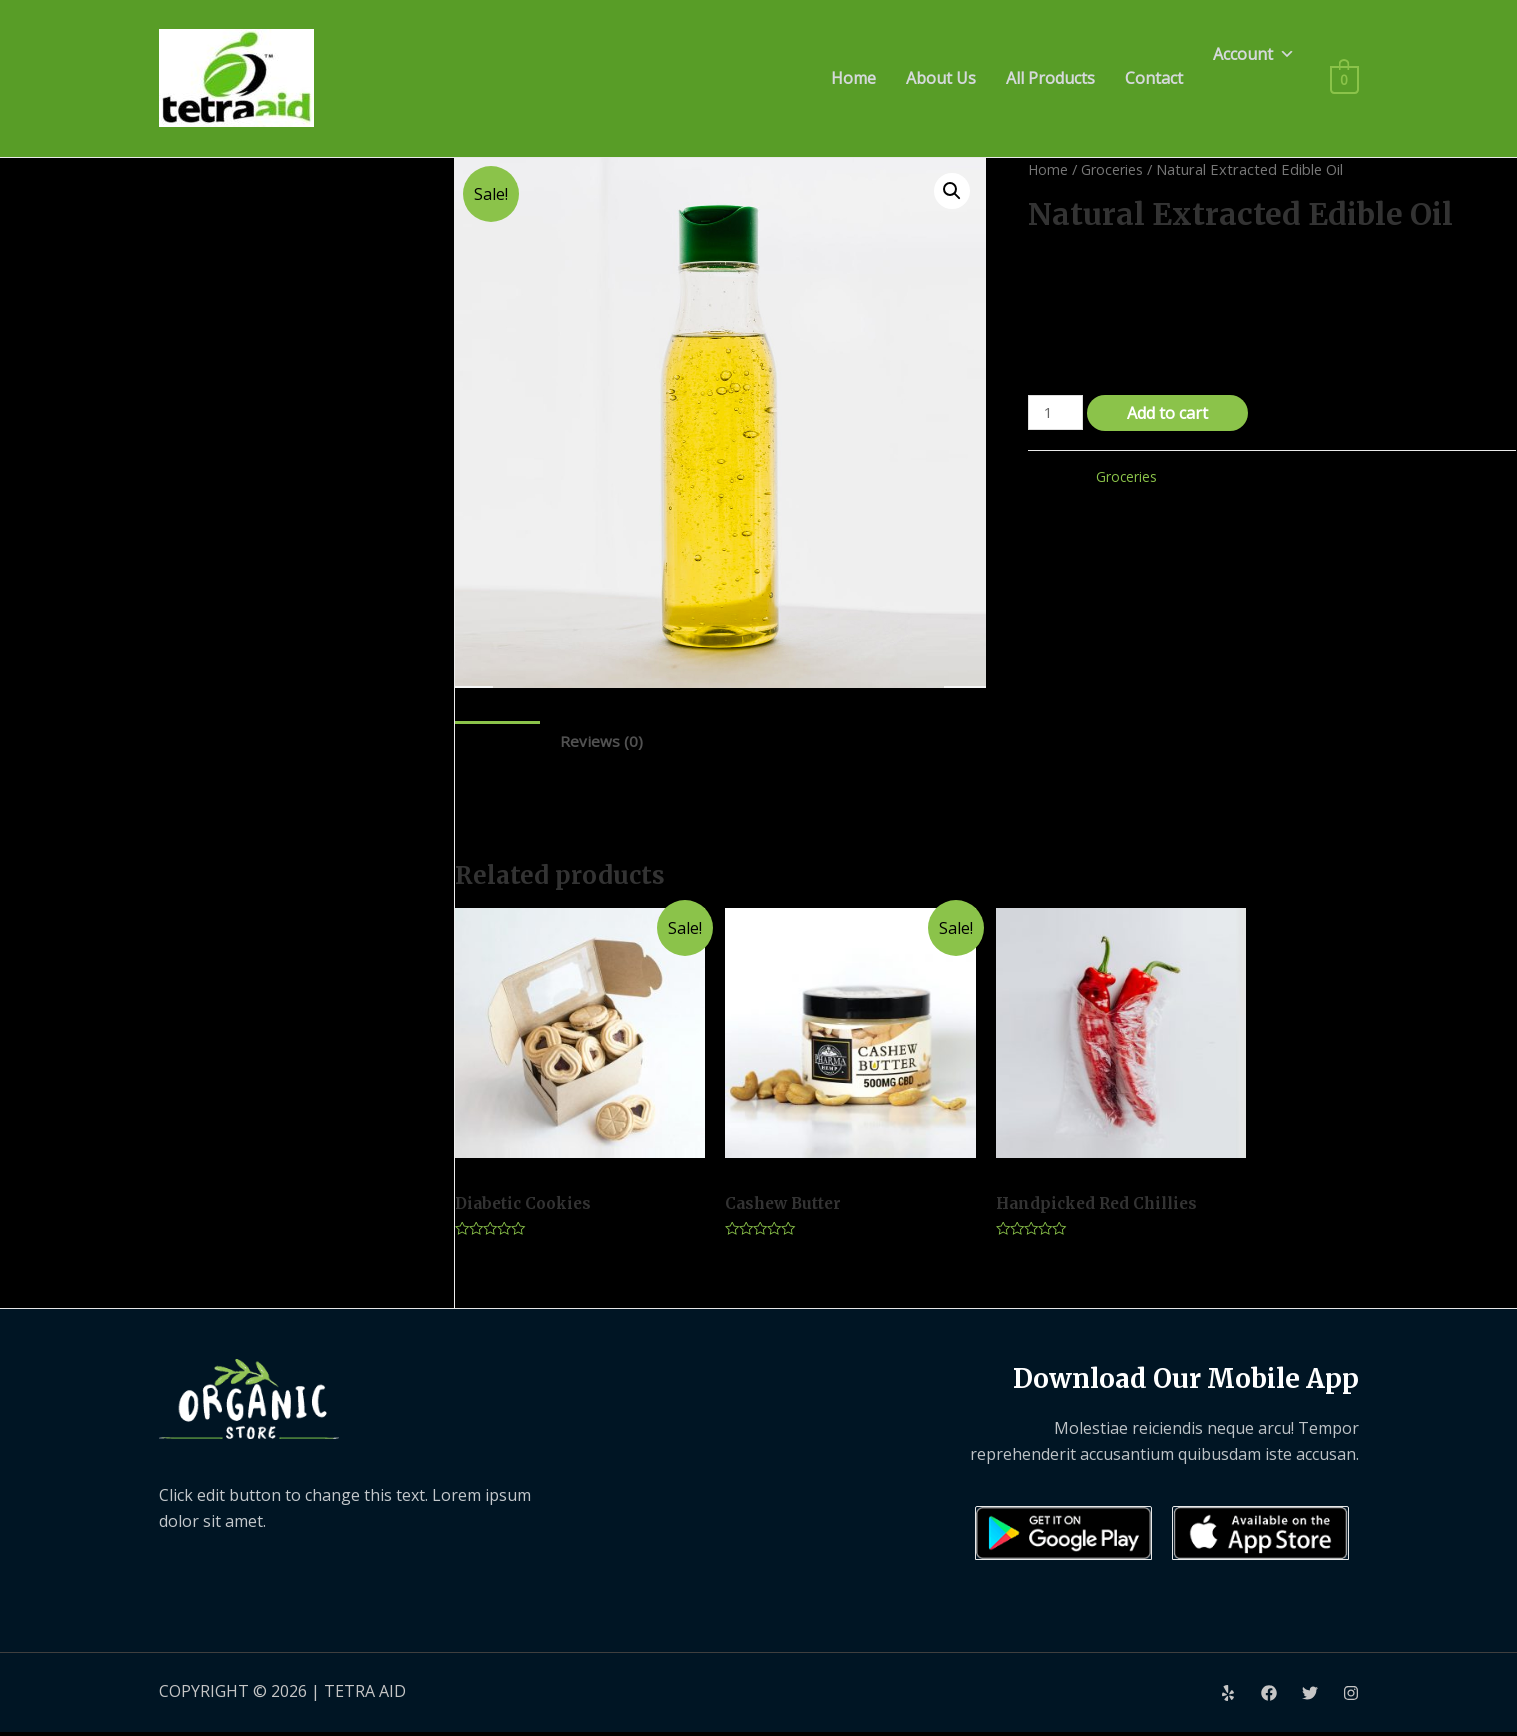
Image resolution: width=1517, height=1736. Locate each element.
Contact (1154, 78)
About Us (941, 78)
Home (853, 78)
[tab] (498, 742)
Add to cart (1170, 413)
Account (1254, 54)
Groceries (1114, 169)
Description (498, 741)
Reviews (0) (603, 741)
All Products (1050, 78)
